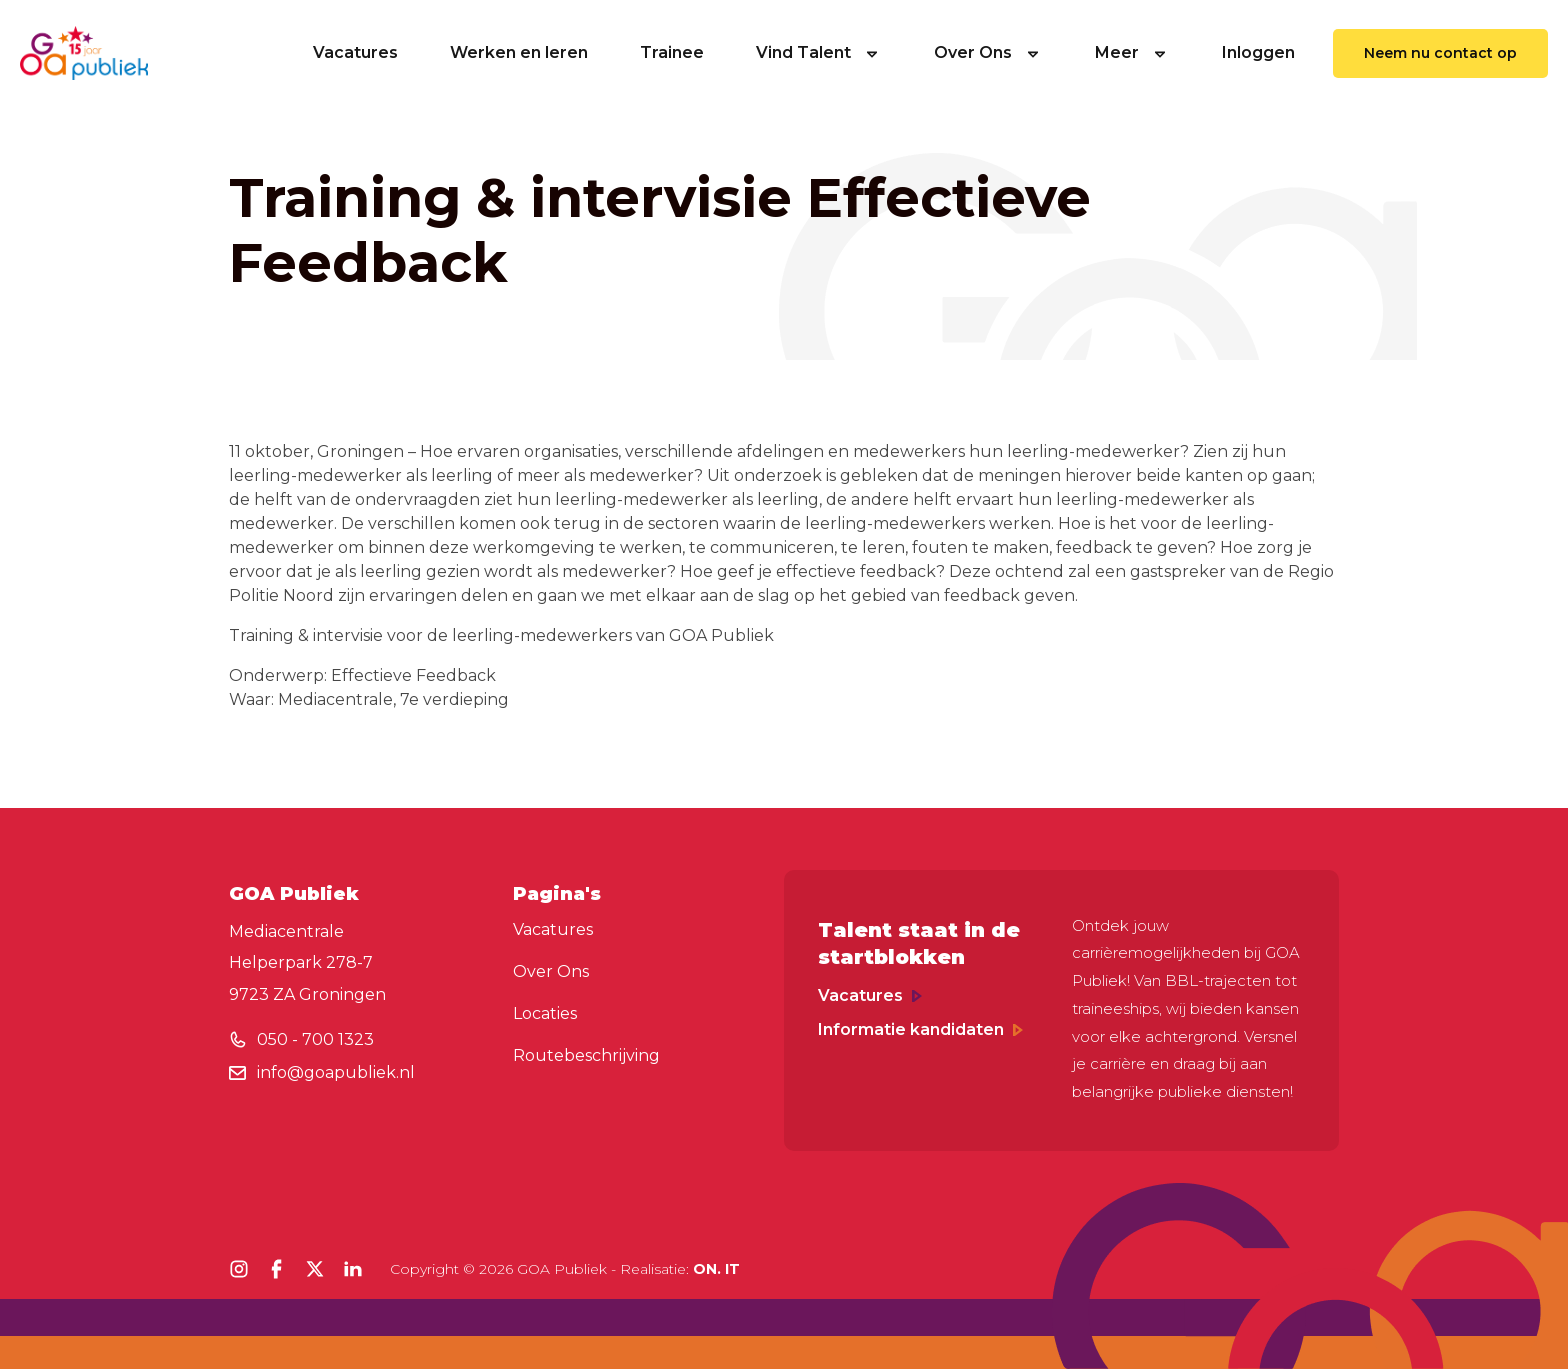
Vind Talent (819, 52)
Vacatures (355, 52)
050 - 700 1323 (315, 1039)
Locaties (545, 1013)
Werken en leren (519, 52)
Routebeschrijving (586, 1055)
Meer (1132, 52)
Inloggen (1258, 52)
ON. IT (716, 1269)
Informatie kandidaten (920, 1029)
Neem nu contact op (1440, 53)
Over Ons (988, 52)
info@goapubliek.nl (336, 1072)
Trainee (672, 52)
